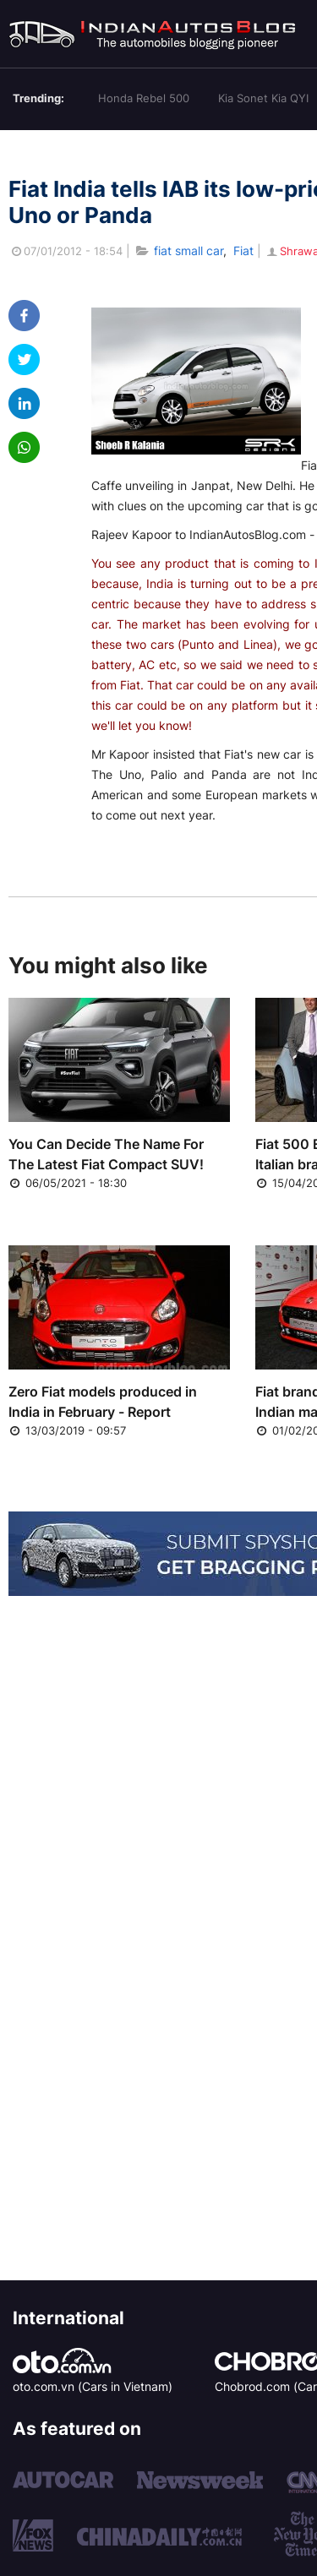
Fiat (243, 250)
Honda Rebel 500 (143, 98)
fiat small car (188, 250)
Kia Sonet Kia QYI (263, 98)
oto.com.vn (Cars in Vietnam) (92, 2386)
